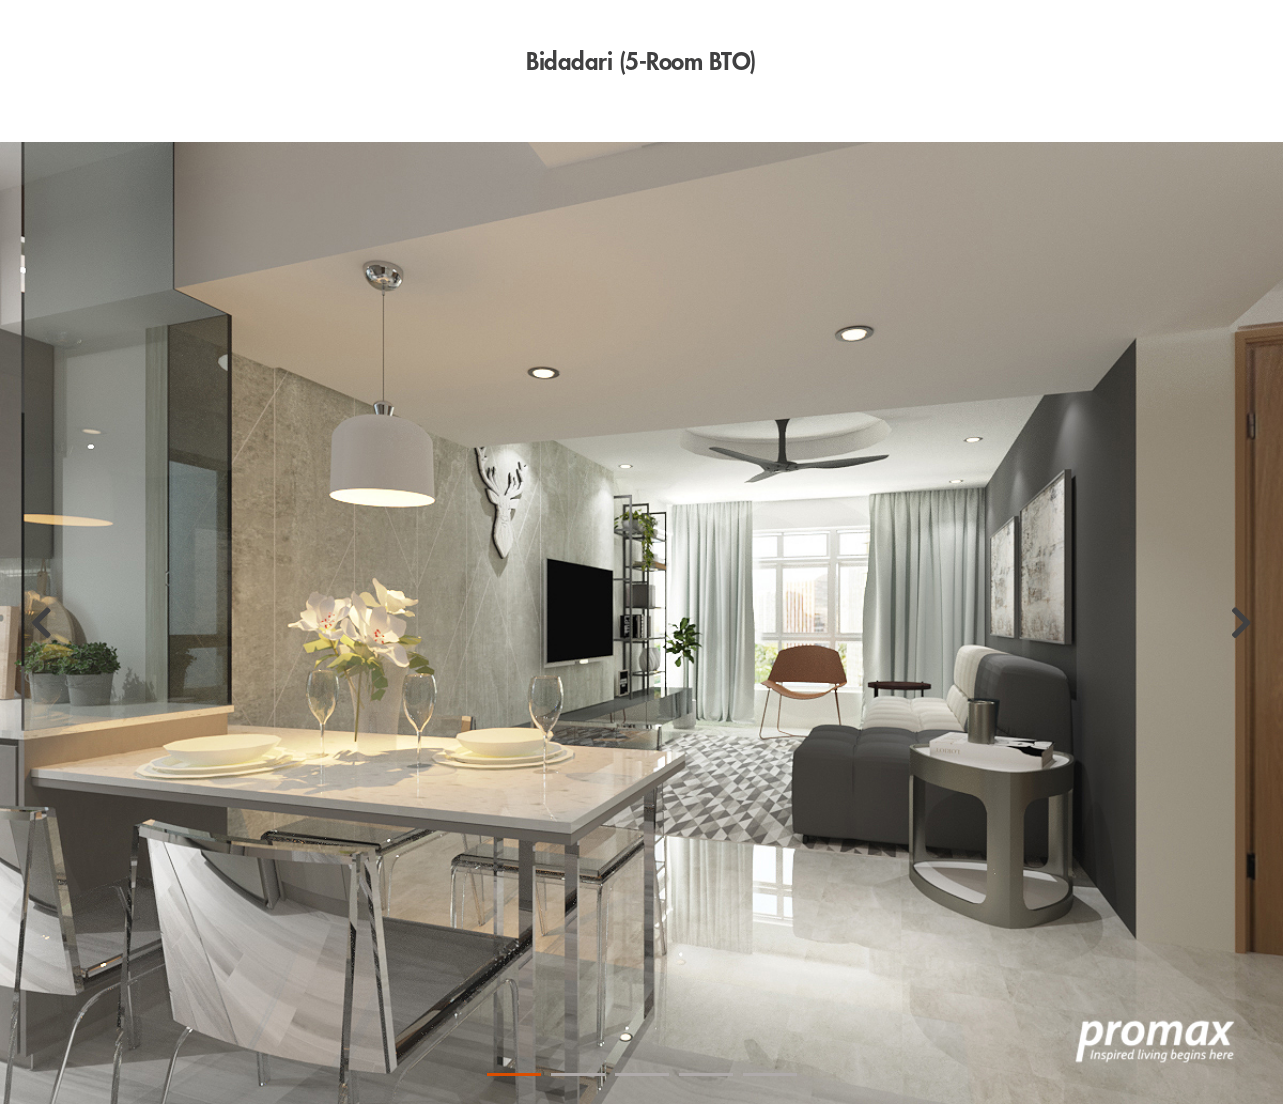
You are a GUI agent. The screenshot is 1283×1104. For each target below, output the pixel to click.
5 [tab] (770, 1074)
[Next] (1241, 623)
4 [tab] (706, 1074)
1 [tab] (514, 1074)
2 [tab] (578, 1074)
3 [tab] (642, 1074)
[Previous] (41, 623)
